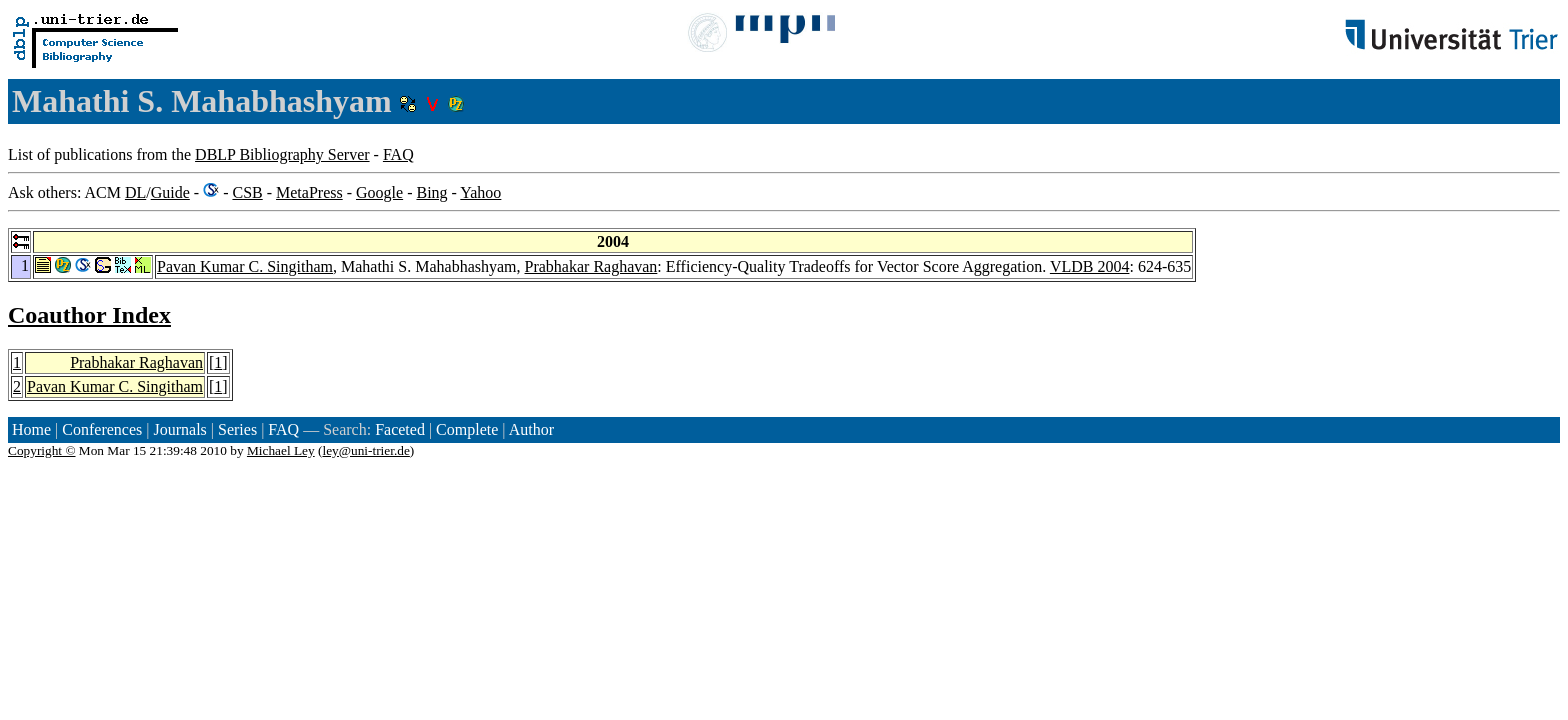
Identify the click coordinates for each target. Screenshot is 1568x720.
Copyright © (42, 450)
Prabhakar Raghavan (591, 266)
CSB (247, 192)
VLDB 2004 (1090, 266)
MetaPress (309, 192)
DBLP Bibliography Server (282, 154)
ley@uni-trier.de (365, 450)
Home (31, 429)
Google (379, 192)
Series (237, 429)
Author (531, 429)
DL (135, 192)
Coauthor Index (89, 315)
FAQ (398, 154)
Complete (467, 429)
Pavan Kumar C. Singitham (245, 266)
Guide (170, 192)
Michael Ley (281, 450)
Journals (179, 429)
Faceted (400, 429)
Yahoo (480, 192)
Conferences (102, 429)
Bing (431, 192)
